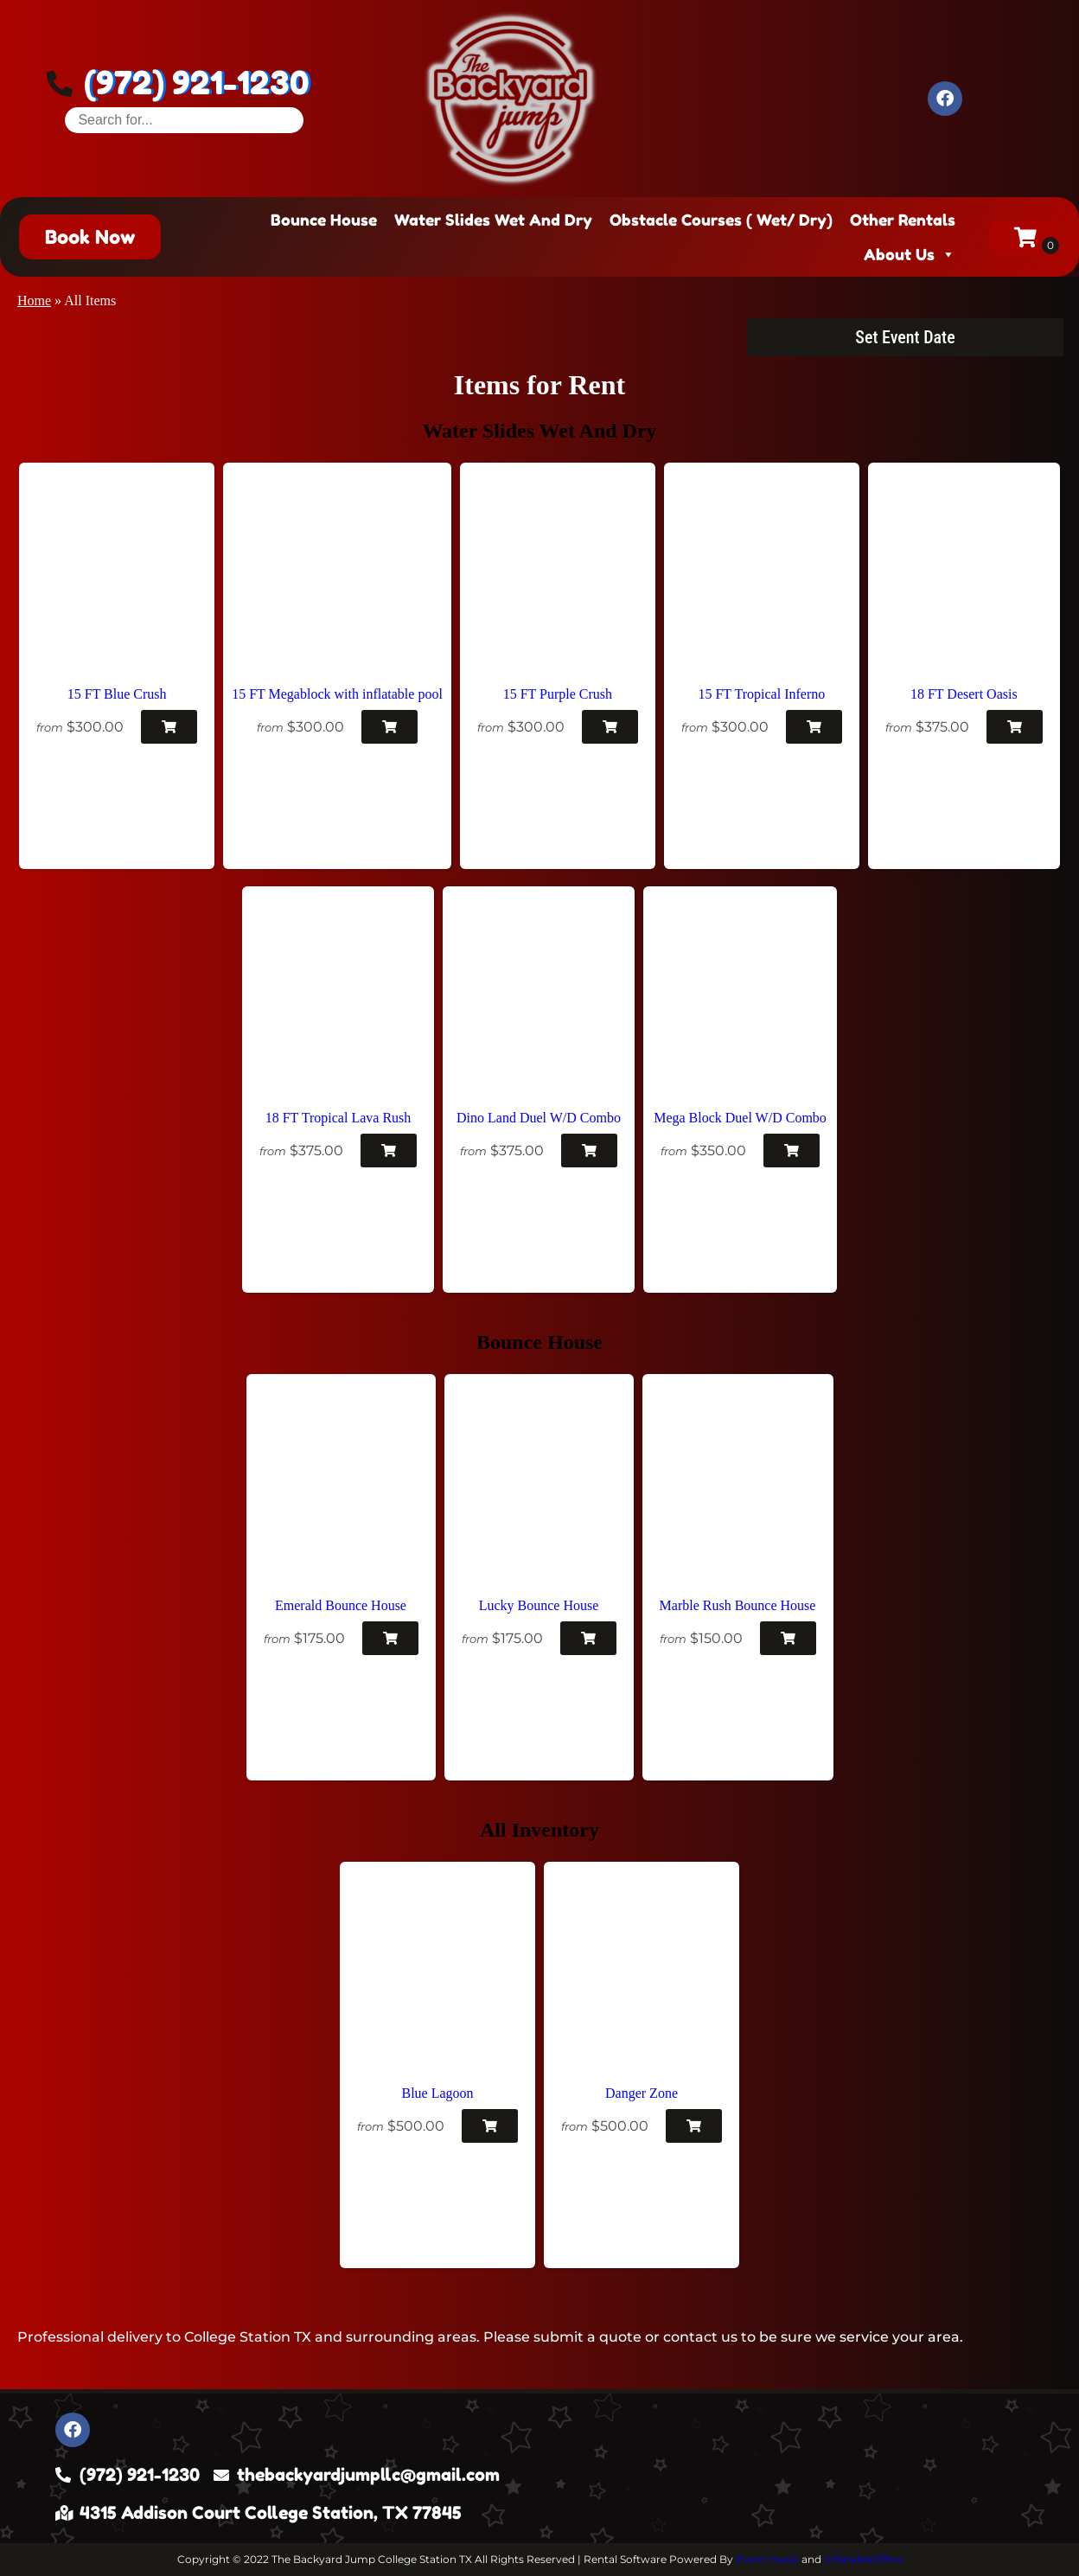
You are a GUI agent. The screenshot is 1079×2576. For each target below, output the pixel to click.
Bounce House (324, 219)
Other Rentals (902, 219)
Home (34, 300)
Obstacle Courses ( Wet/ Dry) (721, 219)
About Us (909, 254)
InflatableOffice (863, 2559)
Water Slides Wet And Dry (493, 219)
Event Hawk (767, 2559)
